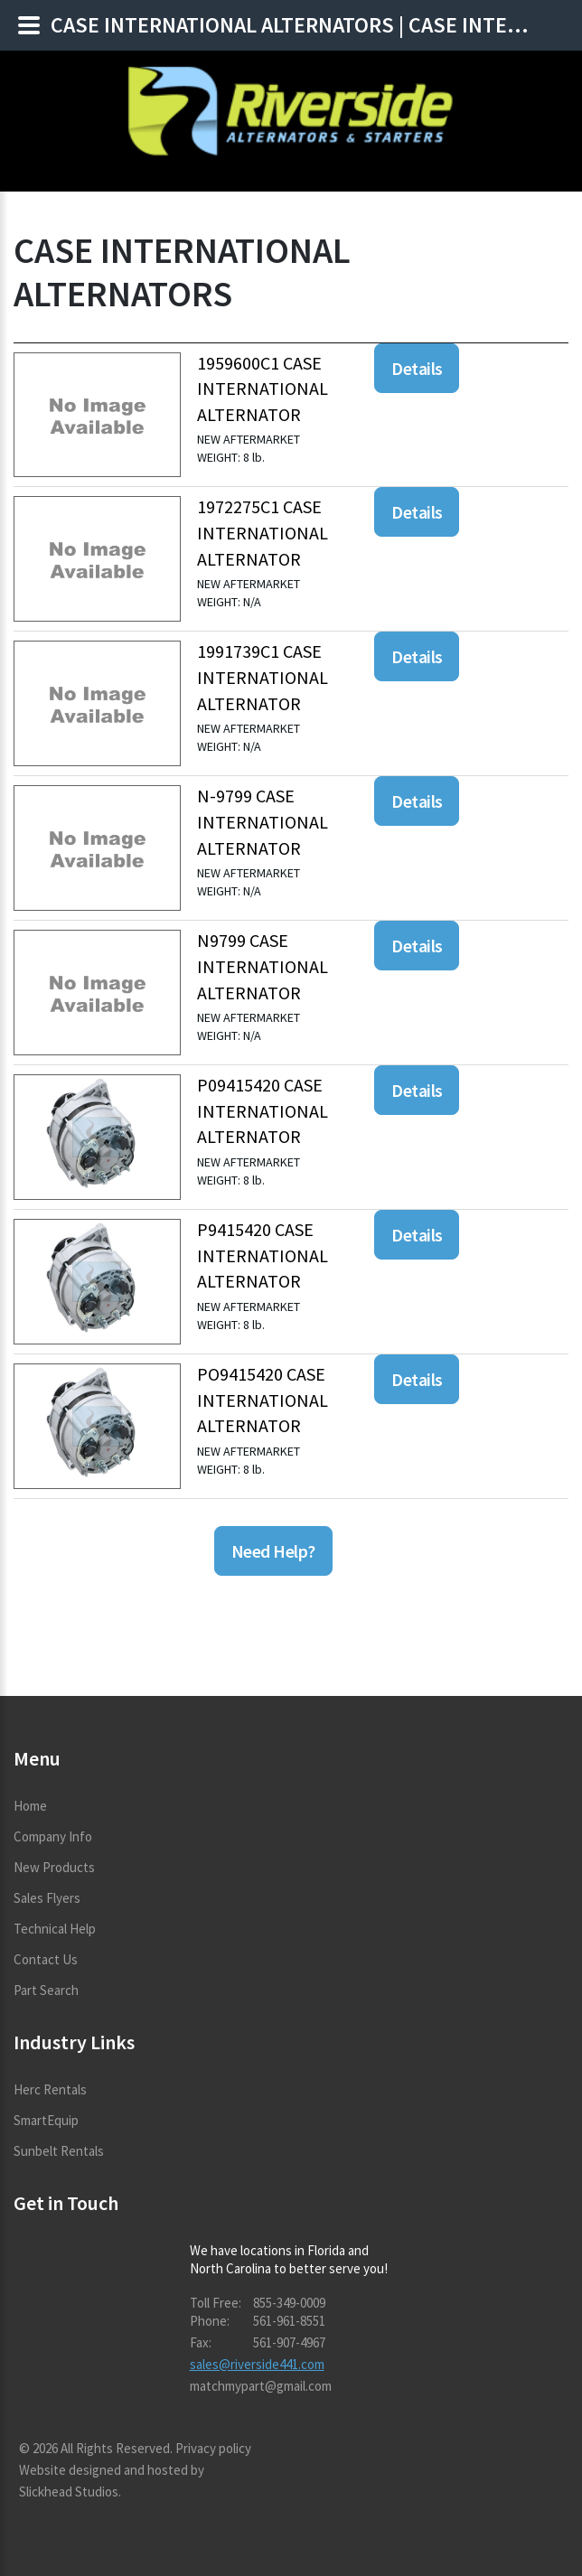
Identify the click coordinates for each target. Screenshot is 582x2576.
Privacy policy (213, 2448)
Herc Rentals (50, 2089)
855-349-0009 (289, 2302)
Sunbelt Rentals (59, 2150)
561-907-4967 (289, 2342)
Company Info (53, 1836)
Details (416, 368)
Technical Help (55, 1928)
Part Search (46, 1990)
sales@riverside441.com (257, 2364)
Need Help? (273, 1551)
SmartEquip (46, 2120)
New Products (54, 1867)
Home (30, 1805)
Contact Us (46, 1959)
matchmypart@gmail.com (261, 2385)
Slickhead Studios (68, 2491)
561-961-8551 (289, 2320)
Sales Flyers (47, 1897)
